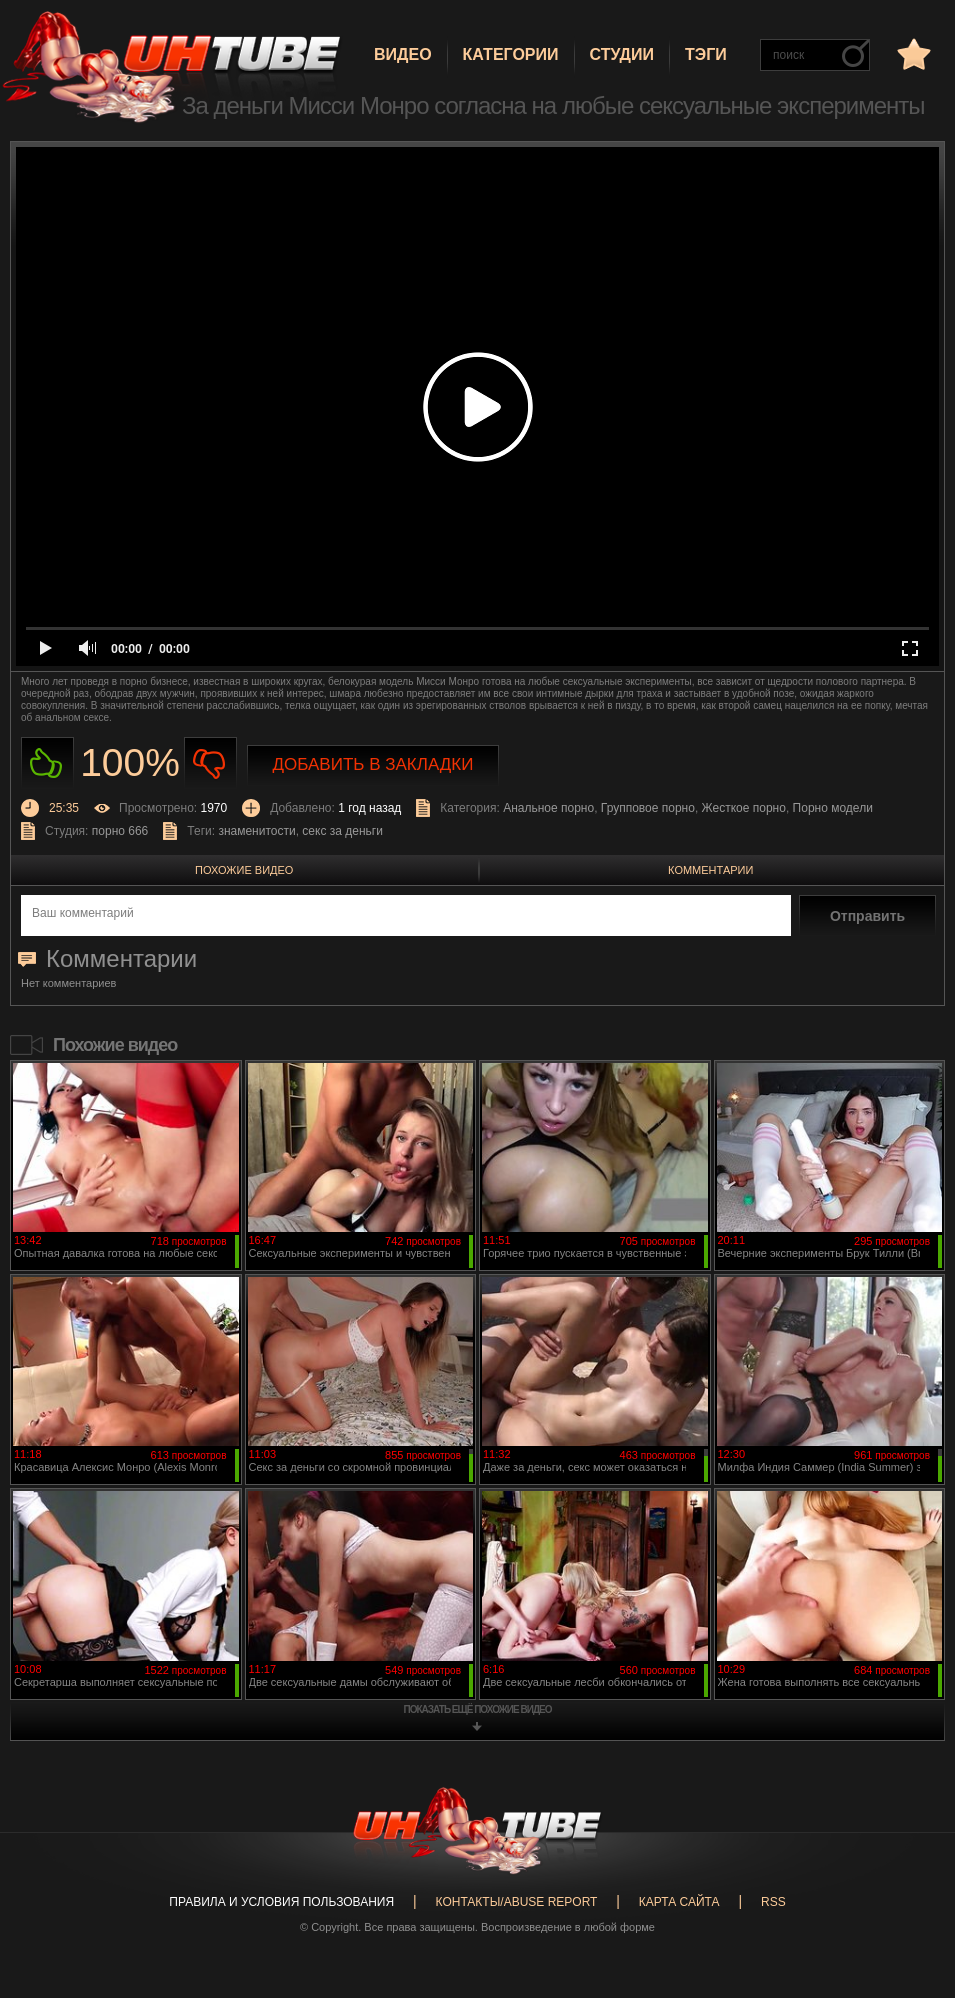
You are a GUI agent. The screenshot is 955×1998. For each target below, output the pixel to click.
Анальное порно (548, 808)
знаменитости (256, 831)
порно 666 (120, 831)
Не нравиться (210, 763)
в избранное (912, 53)
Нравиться (47, 763)
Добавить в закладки (373, 764)
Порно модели (833, 808)
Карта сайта (679, 1902)
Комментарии (710, 870)
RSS (773, 1902)
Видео (403, 54)
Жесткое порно (744, 808)
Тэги (706, 54)
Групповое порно (648, 808)
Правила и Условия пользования (281, 1902)
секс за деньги (342, 831)
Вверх (910, 1878)
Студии (622, 54)
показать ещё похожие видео (478, 1709)
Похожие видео (244, 870)
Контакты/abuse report (517, 1902)
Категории (511, 54)
